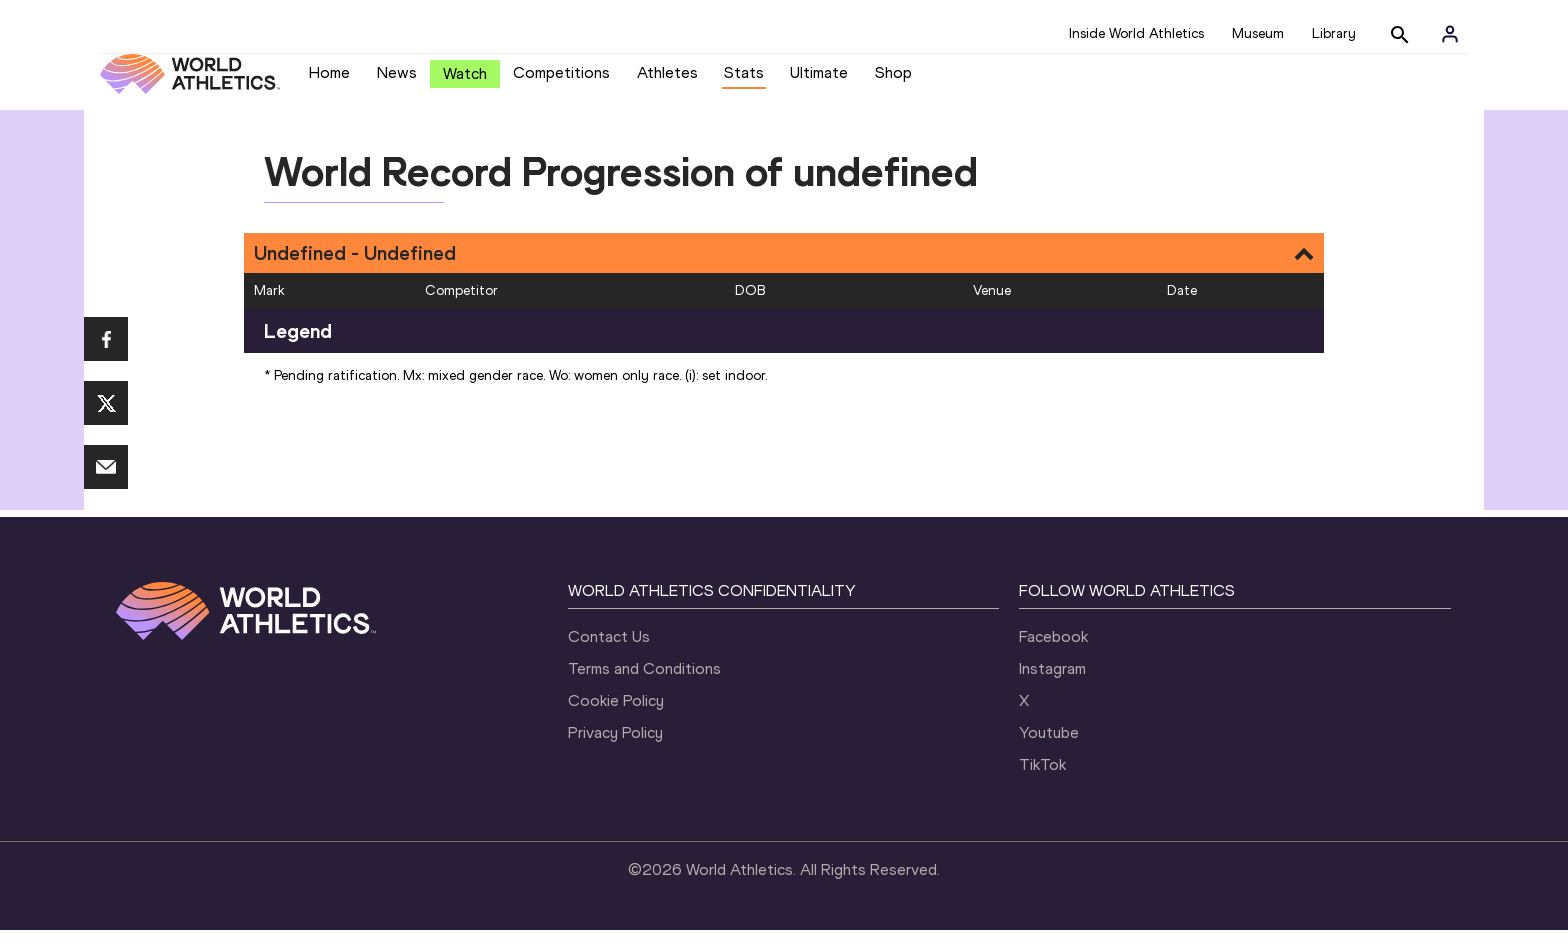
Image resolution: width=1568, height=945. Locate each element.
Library (1334, 33)
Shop (893, 80)
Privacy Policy (615, 747)
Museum (1258, 33)
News (397, 80)
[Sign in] (1450, 34)
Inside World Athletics (1136, 33)
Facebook (1053, 651)
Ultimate (819, 80)
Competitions (561, 80)
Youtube (1049, 747)
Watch (465, 81)
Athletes (667, 80)
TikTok (1042, 779)
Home (329, 80)
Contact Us (609, 651)
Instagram (1052, 683)
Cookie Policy (616, 715)
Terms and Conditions (644, 683)
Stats (744, 80)
